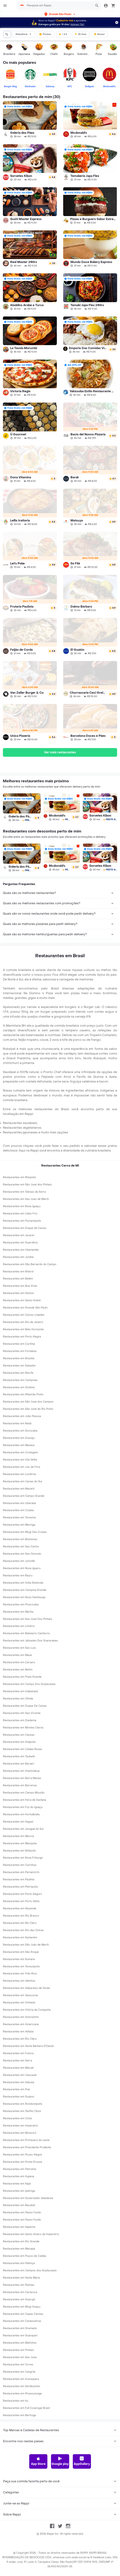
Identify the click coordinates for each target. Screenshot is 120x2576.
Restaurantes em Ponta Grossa (22, 2162)
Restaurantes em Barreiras (20, 1785)
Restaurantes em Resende (19, 1908)
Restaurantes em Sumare (19, 1959)
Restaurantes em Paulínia (18, 1879)
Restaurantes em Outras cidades (23, 1315)
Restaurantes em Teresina (19, 1517)
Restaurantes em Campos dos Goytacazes (30, 2270)
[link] (30, 119)
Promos (45, 34)
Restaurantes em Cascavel (19, 2075)
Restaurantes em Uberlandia (21, 1250)
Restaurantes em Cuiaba (18, 1510)
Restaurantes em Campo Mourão (23, 1792)
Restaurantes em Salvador (19, 1365)
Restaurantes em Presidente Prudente (27, 2147)
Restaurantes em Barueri (18, 1763)
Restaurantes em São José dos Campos (28, 1401)
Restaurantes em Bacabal (19, 2205)
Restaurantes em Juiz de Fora (21, 1467)
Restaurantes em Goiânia (19, 1387)
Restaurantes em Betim (17, 1669)
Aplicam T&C (77, 24)
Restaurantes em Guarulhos (20, 1242)
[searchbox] (59, 5)
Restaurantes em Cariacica (20, 2292)
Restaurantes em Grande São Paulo (25, 1307)
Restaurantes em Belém (18, 1278)
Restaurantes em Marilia (18, 1612)
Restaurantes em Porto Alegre (22, 1336)
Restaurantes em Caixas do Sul (22, 1481)
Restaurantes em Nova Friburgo (23, 1857)
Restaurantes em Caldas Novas (22, 1749)
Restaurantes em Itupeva (18, 2176)
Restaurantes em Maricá (18, 1836)
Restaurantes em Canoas (18, 1735)
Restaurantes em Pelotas (18, 2285)
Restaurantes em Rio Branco (21, 1915)
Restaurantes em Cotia (17, 2118)
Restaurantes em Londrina (19, 1474)
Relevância (24, 34)
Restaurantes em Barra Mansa (22, 1778)
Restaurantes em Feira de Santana (24, 1800)
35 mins (80, 34)
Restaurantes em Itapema (19, 2227)
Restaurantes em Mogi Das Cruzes (25, 1532)
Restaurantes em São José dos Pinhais (27, 1184)
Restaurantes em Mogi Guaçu (21, 2306)
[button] (60, 14)
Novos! (99, 34)
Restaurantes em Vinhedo (19, 2002)
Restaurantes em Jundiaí (18, 1257)
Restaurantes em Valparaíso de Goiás (26, 1988)
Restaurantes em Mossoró (19, 2133)
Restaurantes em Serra (17, 2060)
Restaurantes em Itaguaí (18, 1821)
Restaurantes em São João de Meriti (26, 1945)
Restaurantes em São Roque (21, 1952)
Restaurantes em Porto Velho (21, 1901)
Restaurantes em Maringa (19, 1525)
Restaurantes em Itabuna (18, 2082)
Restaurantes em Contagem (20, 1452)
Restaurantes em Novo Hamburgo (24, 1597)
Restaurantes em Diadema (19, 1720)
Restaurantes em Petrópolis (20, 1886)
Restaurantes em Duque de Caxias (24, 1228)
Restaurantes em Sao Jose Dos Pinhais (27, 1619)
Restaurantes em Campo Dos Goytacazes (29, 1684)
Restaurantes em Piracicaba (20, 1604)
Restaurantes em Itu (15, 2401)
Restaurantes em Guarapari (20, 2335)
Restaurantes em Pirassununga (22, 2393)
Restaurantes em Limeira (18, 1626)
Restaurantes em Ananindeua (21, 1771)
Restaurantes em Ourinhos (19, 1865)
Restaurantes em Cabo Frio (20, 1213)
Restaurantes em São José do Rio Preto (28, 1409)
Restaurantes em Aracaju (19, 1438)
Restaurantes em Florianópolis (22, 1221)
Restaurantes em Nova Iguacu (21, 1568)
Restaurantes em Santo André (22, 1300)
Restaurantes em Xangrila (19, 2372)
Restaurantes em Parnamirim (21, 1872)
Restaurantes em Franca (18, 2053)
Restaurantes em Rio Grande (21, 2241)
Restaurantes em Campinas (20, 1380)
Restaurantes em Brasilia (18, 1358)
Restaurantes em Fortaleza (19, 1351)
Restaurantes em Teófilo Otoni (22, 2111)
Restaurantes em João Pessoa (22, 1416)
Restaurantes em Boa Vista (20, 1286)
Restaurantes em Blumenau (20, 1539)
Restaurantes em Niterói (18, 1271)
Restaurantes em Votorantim (21, 2017)
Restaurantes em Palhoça (19, 2263)
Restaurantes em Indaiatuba (20, 1691)
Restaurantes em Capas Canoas (23, 2314)
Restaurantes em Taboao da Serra (24, 1192)
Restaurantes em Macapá (19, 2248)
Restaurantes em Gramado (20, 2328)
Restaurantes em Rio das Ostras (23, 1930)
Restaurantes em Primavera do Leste (26, 2140)
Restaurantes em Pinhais (18, 2350)
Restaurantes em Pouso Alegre (22, 2154)
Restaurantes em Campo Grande (23, 1496)
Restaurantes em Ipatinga (19, 2191)
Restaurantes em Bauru (17, 1575)
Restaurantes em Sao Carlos (21, 1546)
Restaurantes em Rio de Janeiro (23, 1322)
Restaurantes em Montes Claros (23, 1727)
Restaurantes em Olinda (18, 1698)
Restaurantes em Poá (16, 2089)
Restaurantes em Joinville (19, 1561)
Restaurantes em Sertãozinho (21, 2386)
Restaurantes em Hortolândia (21, 1814)
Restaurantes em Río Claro (19, 1923)
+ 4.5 (62, 34)
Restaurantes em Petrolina (19, 2169)
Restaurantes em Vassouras (20, 1995)
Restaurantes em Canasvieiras (22, 2321)
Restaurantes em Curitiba (19, 1344)
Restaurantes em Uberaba (19, 1503)
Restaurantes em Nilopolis (19, 1177)
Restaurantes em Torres (18, 2364)
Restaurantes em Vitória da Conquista (27, 2010)
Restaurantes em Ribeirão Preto (23, 1394)
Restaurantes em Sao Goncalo (22, 1554)
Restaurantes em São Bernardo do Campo (29, 1264)
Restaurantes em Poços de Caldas (24, 2256)
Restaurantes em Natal (17, 1423)
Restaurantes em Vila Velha (20, 1459)
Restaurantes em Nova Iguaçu (21, 1206)
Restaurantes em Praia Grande (22, 1677)
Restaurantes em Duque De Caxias (25, 1706)
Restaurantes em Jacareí (18, 1235)
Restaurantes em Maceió (18, 1488)
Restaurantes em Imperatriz (20, 2125)
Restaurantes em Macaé (18, 2068)
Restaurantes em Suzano (18, 2096)
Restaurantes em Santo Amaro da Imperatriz (31, 2234)
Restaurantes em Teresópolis (21, 1966)
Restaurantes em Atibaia (18, 2031)
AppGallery (82, 2461)
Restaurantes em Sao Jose (20, 2357)
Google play (60, 2461)
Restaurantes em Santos (18, 1293)
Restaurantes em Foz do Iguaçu (22, 1807)
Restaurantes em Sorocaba (20, 1430)
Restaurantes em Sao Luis (19, 1648)
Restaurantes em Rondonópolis (22, 2104)
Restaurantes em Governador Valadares (28, 2198)
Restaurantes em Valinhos (19, 1981)
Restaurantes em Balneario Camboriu (26, 1633)
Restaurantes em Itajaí (17, 2183)
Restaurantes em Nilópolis (19, 1850)
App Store (38, 2461)
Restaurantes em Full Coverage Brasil (26, 2408)
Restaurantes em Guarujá (19, 2299)
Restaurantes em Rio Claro (20, 2039)
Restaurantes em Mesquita (20, 1843)
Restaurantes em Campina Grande (24, 1590)
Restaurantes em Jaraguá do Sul (23, 1829)
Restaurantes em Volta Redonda (23, 1583)
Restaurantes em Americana (21, 2024)
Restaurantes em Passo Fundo (22, 2212)
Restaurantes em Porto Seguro (22, 1894)
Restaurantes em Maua (17, 1655)
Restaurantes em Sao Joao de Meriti (26, 1199)
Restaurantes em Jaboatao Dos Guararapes (30, 1640)
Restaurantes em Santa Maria (21, 2277)
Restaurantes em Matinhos (19, 2343)
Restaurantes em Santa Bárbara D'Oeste (28, 2046)
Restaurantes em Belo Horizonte (23, 1329)
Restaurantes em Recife (18, 1373)
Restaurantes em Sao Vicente (21, 1713)
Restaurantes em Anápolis (19, 1742)
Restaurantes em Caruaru (19, 1662)
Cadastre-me (64, 20)
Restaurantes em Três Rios (20, 1973)
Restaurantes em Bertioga (19, 2415)
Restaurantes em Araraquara (21, 2379)
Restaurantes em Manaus (19, 1445)
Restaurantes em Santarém (20, 1937)
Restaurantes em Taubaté (19, 1756)
